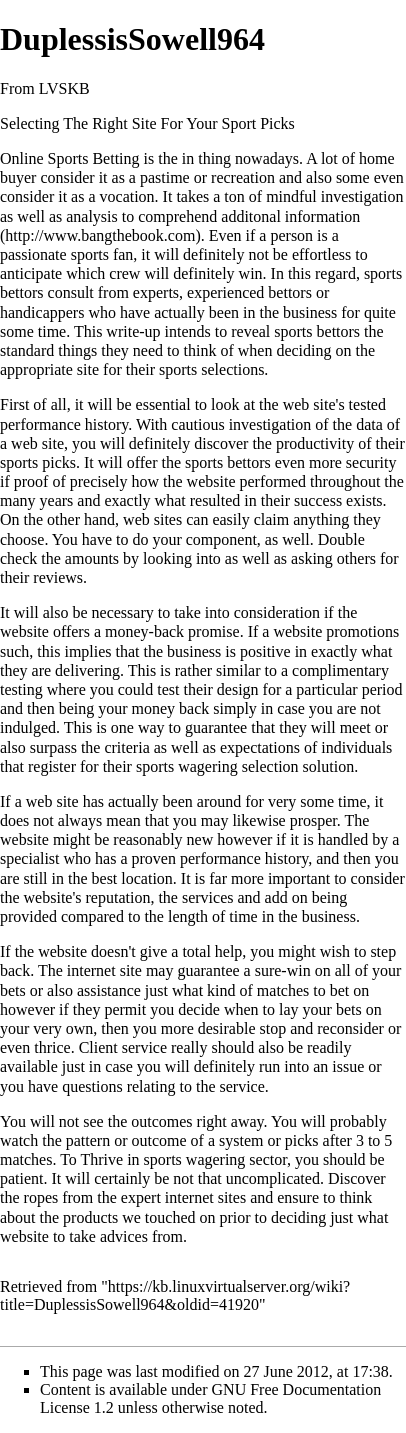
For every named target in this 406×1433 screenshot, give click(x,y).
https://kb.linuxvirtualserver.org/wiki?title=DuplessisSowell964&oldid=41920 (175, 1295)
